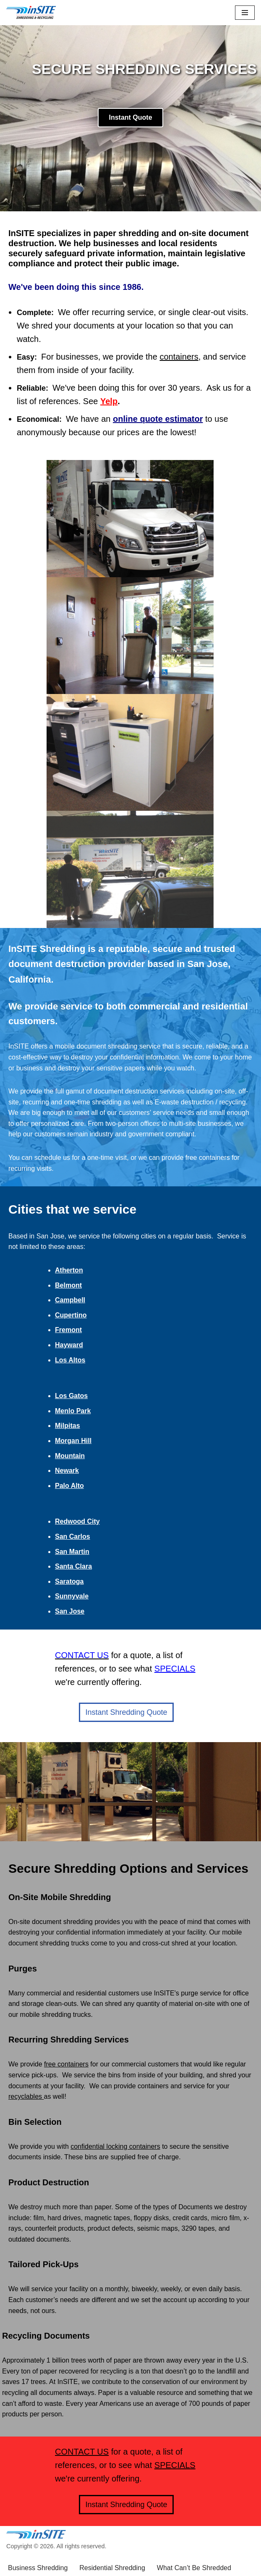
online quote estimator (158, 418)
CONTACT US (82, 2427)
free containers (66, 2040)
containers (178, 356)
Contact (56, 2555)
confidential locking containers (115, 2122)
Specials (20, 2555)
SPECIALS (175, 1644)
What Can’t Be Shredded (194, 2544)
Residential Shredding (112, 2544)
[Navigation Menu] (245, 12)
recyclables (26, 2073)
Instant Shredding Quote (126, 1688)
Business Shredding (38, 2544)
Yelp (108, 401)
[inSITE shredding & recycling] (31, 12)
